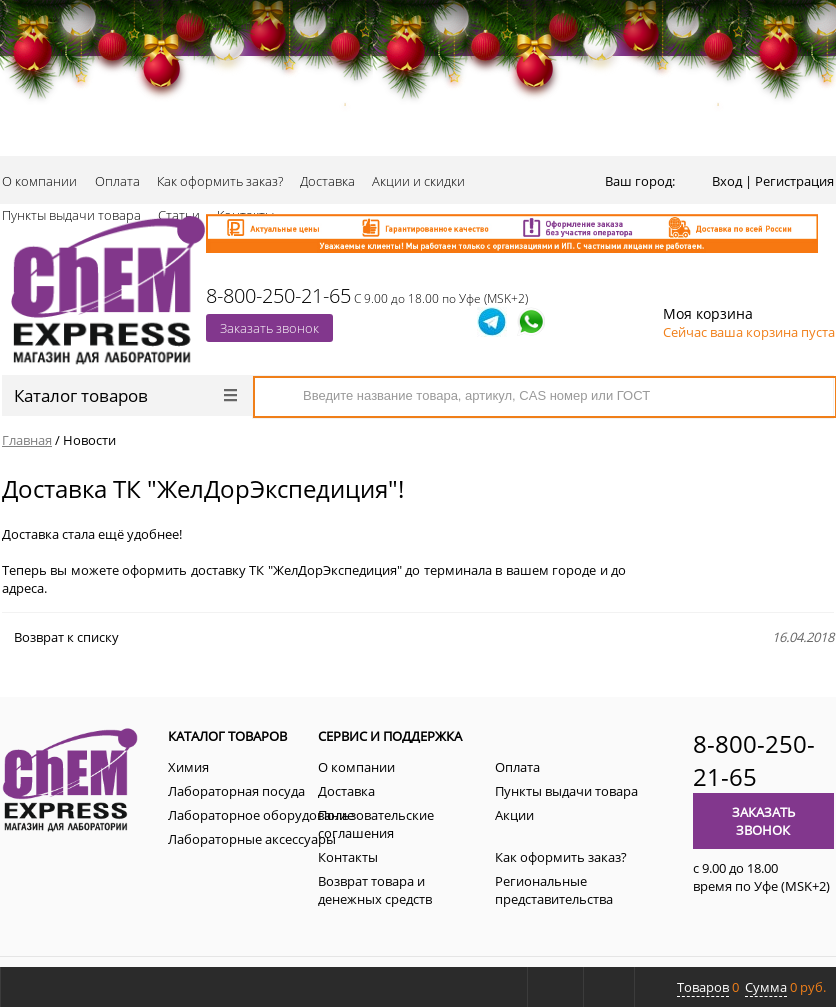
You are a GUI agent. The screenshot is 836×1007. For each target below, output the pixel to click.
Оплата (117, 181)
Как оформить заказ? (220, 181)
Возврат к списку (60, 637)
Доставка (327, 181)
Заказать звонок (269, 328)
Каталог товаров (125, 395)
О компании (39, 181)
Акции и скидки (418, 181)
